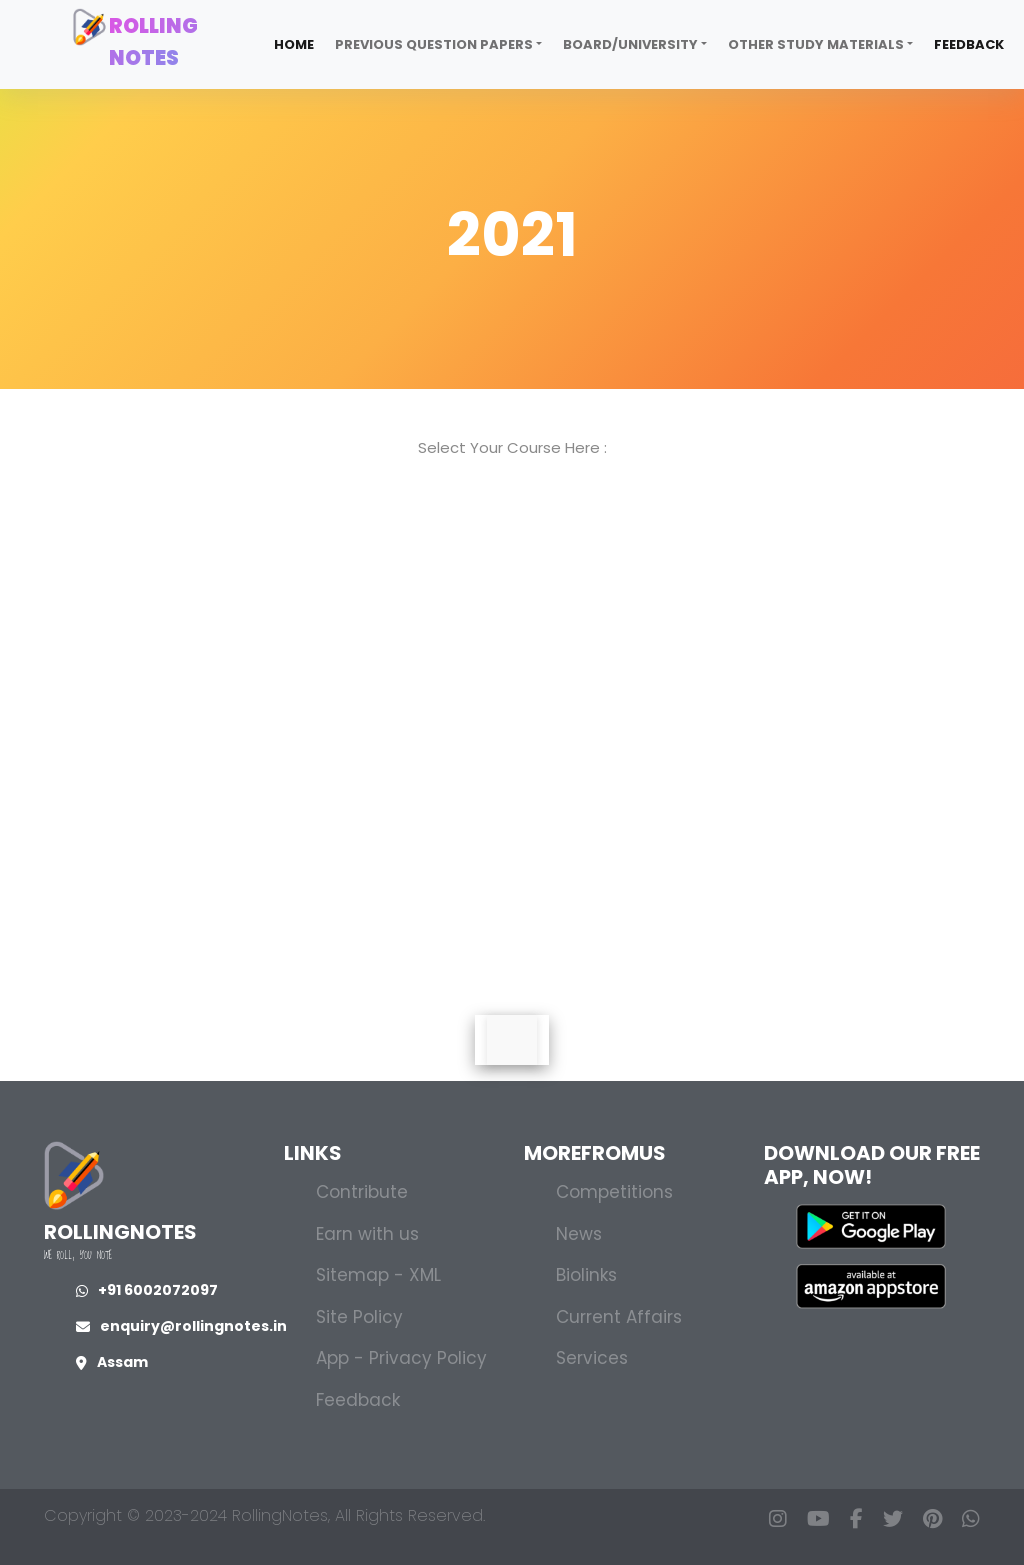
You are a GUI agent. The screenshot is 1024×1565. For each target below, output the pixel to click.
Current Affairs (619, 1317)
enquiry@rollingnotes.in (181, 1326)
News (579, 1234)
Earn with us (367, 1234)
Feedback (969, 44)
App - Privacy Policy (401, 1358)
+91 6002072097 (147, 1290)
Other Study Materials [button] (816, 44)
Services (592, 1358)
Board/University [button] (630, 44)
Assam (112, 1362)
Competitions (614, 1192)
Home (294, 44)
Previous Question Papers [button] (434, 44)
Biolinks (586, 1275)
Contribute (362, 1192)
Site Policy (359, 1317)
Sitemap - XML (378, 1275)
